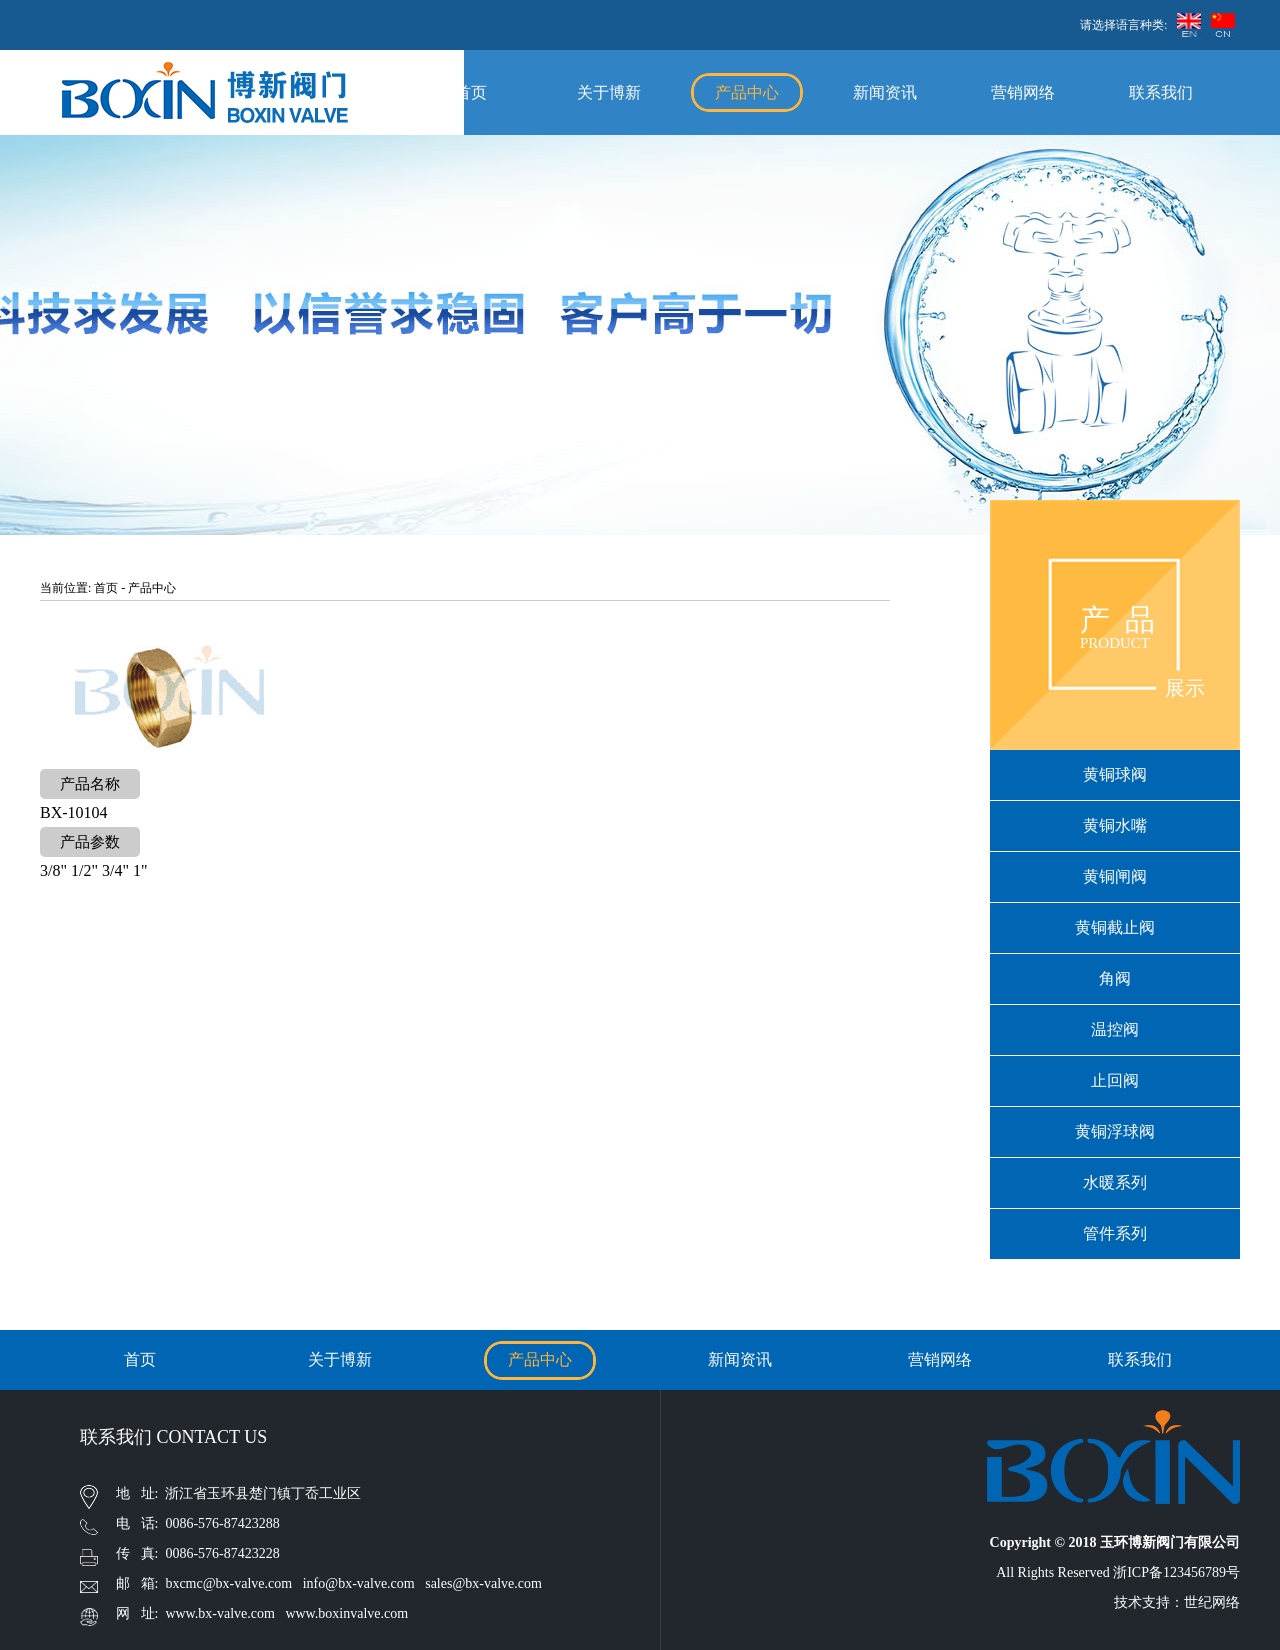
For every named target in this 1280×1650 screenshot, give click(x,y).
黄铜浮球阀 (1115, 1131)
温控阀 (1115, 1029)
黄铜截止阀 (1115, 927)
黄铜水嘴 (1115, 825)
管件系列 (1115, 1233)
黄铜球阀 (1115, 774)
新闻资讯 (885, 92)
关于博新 (609, 92)
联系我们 (1161, 92)
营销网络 (1023, 92)
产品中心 (747, 92)
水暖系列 (1115, 1182)
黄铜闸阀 (1115, 876)
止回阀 (1115, 1080)
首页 (471, 92)
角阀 (1115, 978)
